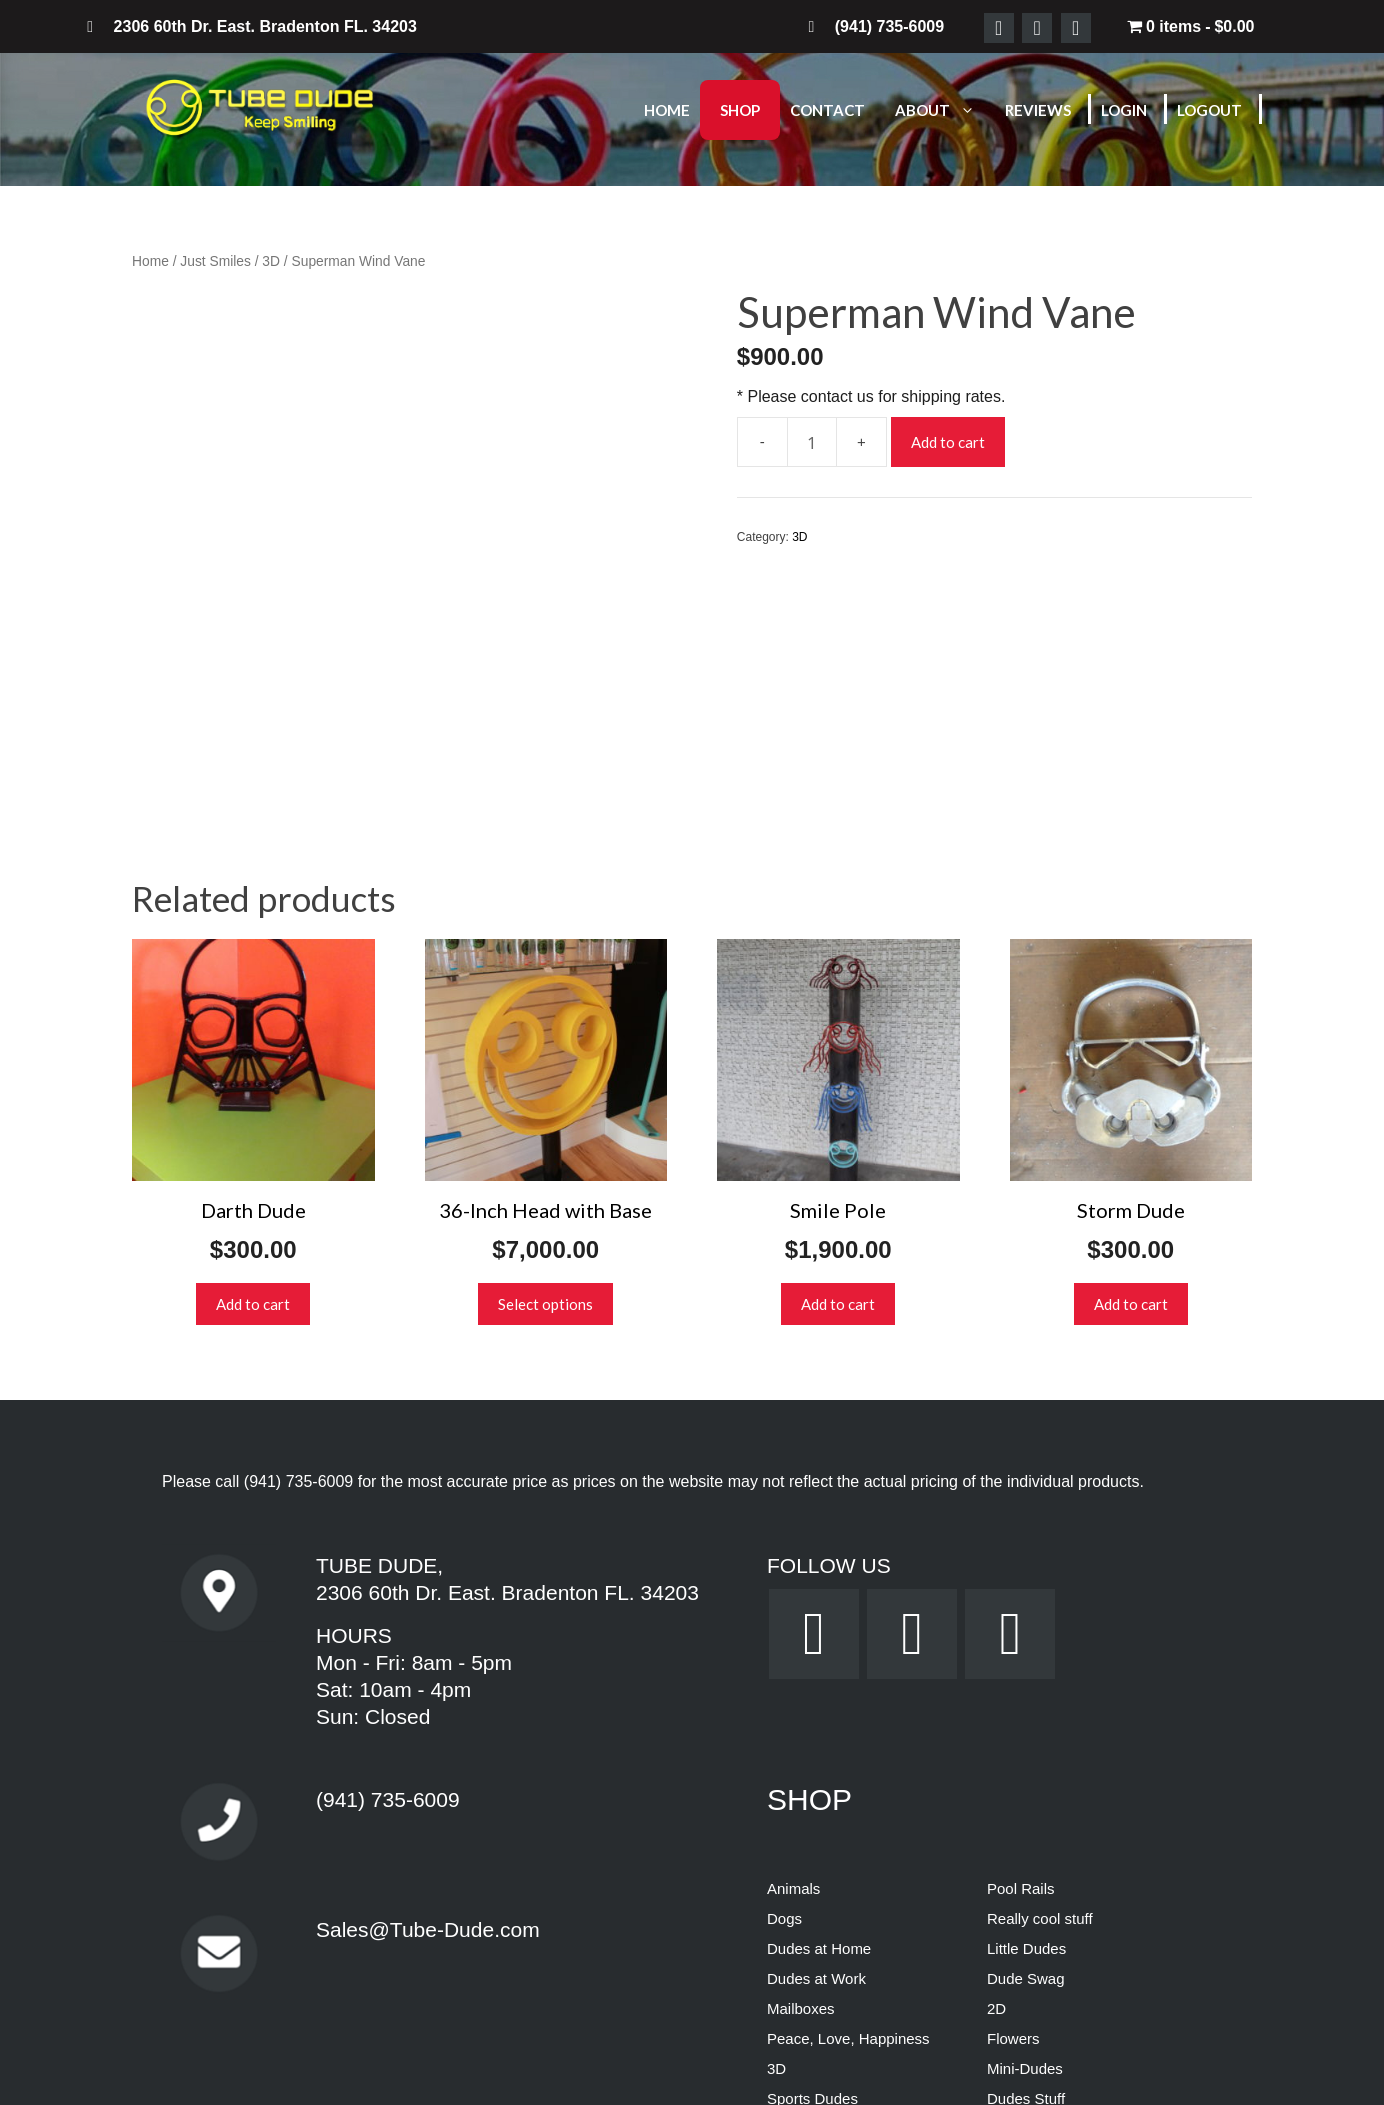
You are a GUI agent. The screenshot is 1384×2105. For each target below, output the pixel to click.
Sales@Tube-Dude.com (428, 1686)
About (945, 110)
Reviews (1038, 110)
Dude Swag (1026, 1735)
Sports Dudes (812, 1855)
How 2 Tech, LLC (776, 2000)
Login (1124, 110)
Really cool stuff (1040, 1675)
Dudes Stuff (1026, 1855)
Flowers (1013, 1795)
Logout (1209, 110)
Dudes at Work (816, 1735)
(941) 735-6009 (298, 1239)
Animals (793, 1645)
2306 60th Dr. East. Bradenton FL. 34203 (507, 1350)
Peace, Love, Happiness (848, 1795)
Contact (827, 110)
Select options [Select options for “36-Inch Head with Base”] (545, 1061)
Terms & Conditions (748, 2072)
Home (667, 110)
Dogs (784, 1675)
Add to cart (948, 442)
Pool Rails (1021, 1645)
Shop (740, 110)
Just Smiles (215, 261)
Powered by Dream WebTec (692, 2048)
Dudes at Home (819, 1705)
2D (996, 1765)
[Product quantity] (812, 442)
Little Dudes (1026, 1705)
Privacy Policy (618, 2072)
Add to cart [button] (253, 1061)
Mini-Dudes (1025, 1825)
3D (271, 261)
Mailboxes (801, 1765)
